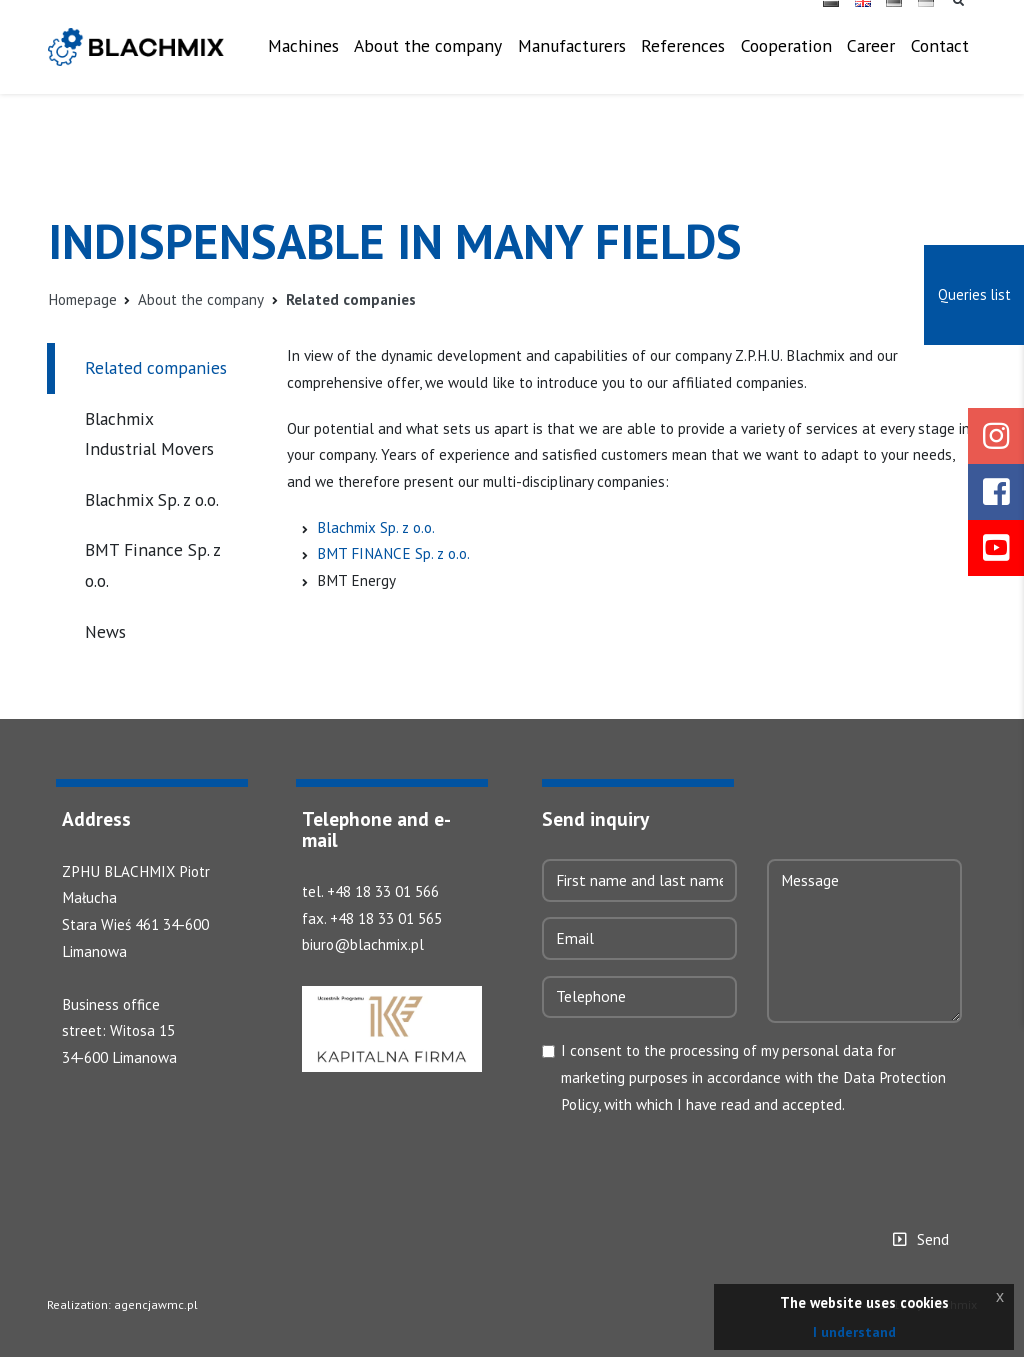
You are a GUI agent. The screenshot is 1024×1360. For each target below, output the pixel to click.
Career (871, 58)
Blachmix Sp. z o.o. (152, 499)
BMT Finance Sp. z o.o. (153, 566)
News (105, 631)
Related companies (156, 368)
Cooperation (786, 58)
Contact (940, 58)
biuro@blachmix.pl (365, 947)
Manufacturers (572, 58)
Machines (321, 58)
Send (933, 1242)
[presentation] (694, 1167)
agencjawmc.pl (154, 1308)
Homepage (84, 300)
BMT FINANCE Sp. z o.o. (396, 559)
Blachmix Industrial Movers (149, 434)
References (683, 58)
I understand (854, 1332)
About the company (410, 74)
